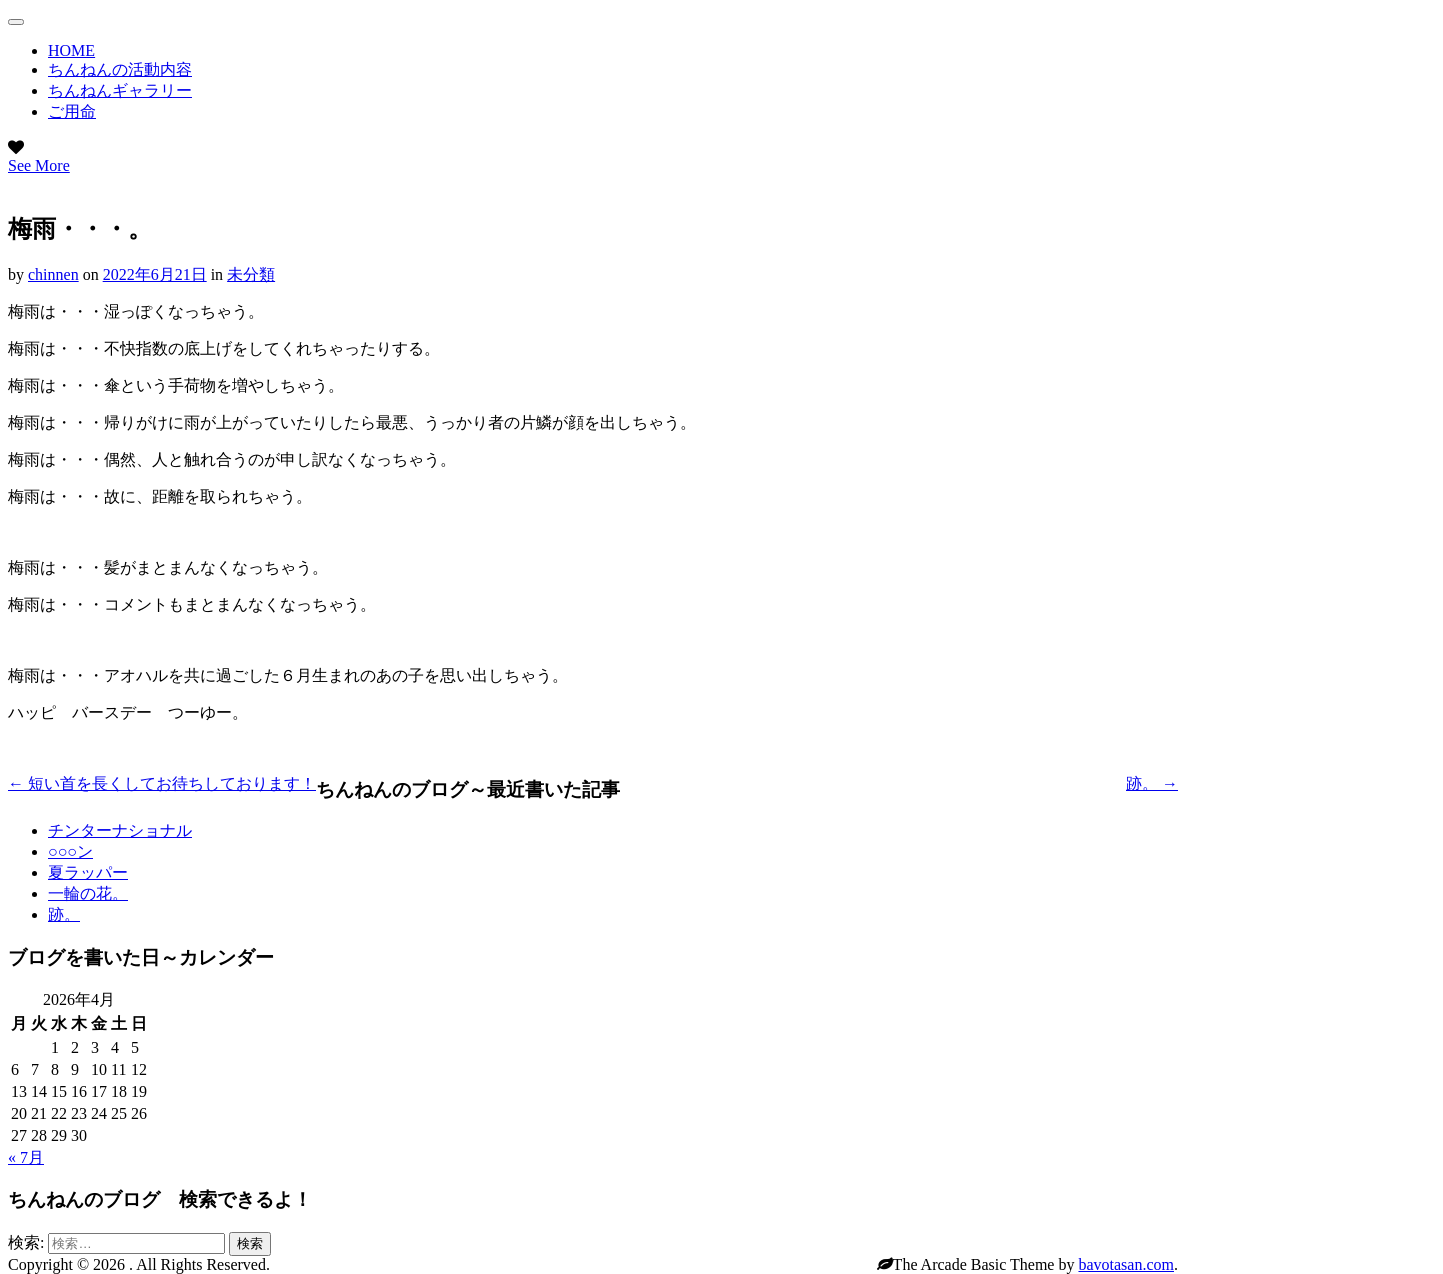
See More (39, 165)
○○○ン (70, 851)
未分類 (251, 274)
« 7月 (26, 1157)
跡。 (64, 914)
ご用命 (72, 111)
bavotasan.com (1126, 1264)
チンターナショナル (120, 830)
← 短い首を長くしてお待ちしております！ (162, 783)
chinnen (53, 274)
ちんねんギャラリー (120, 90)
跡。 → (1152, 783)
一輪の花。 (88, 893)
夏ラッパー (88, 872)
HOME (71, 50)
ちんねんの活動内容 (120, 69)
